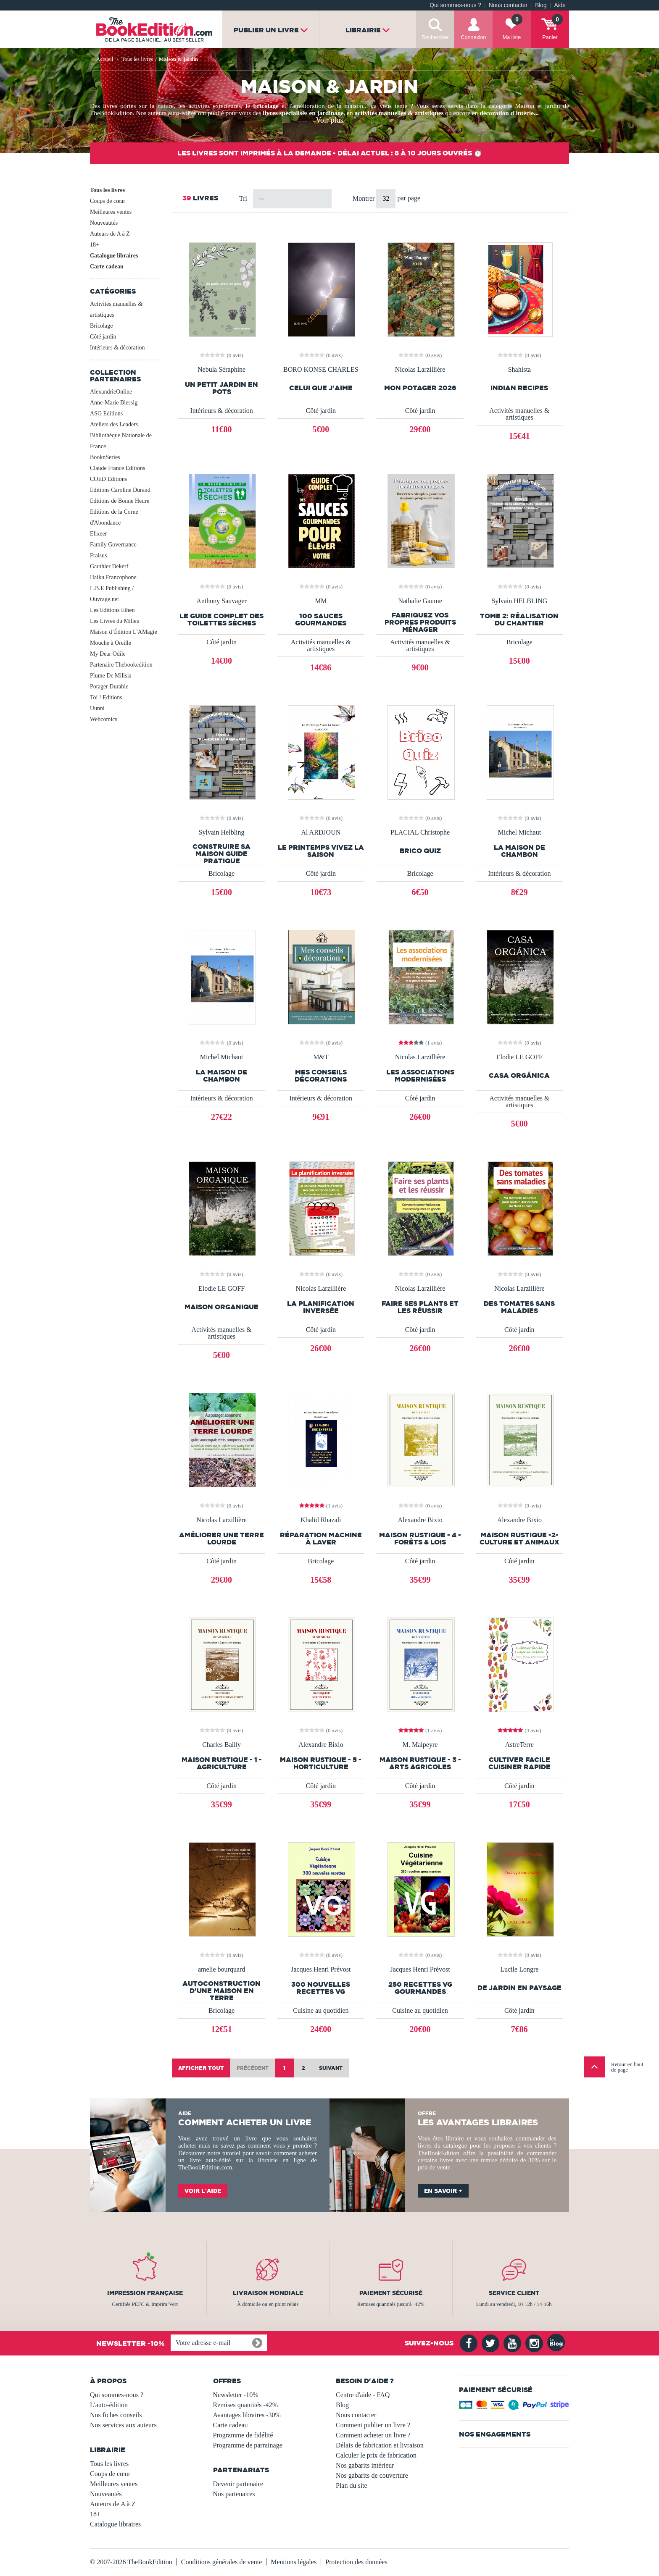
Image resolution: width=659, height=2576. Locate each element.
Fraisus (98, 555)
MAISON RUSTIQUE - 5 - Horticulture (320, 1763)
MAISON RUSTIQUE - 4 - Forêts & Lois (420, 1538)
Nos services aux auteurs (123, 2425)
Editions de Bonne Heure (119, 501)
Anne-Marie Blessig (113, 402)
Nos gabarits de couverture (372, 2475)
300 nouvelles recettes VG (320, 1988)
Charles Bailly (221, 1744)
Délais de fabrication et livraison (380, 2445)
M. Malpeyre (420, 1744)
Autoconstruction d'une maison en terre (221, 1990)
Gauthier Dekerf (109, 566)
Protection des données (356, 2561)
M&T (320, 1057)
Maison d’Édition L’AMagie (123, 632)
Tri (243, 198)
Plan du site (351, 2485)
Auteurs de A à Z (110, 234)
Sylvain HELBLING (519, 601)
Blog (540, 5)
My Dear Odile (108, 654)
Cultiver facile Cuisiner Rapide (519, 1763)
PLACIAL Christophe (420, 832)
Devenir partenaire (238, 2483)
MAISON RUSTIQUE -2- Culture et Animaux (519, 1538)
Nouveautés (104, 223)
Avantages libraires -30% (247, 2414)
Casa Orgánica (519, 1075)
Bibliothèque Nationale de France (121, 440)
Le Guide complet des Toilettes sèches (221, 619)
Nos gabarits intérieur (365, 2465)
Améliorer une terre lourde (221, 1538)
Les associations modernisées (420, 1076)
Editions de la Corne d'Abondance (114, 517)
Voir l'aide (203, 2191)
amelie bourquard (221, 1969)
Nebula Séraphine (221, 369)
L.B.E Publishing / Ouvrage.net (112, 593)
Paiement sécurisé (390, 2293)
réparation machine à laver (321, 1538)
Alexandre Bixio (420, 1520)
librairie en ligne (282, 2160)
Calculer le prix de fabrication (376, 2455)
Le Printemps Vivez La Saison (321, 851)
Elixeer (98, 533)
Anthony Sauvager (221, 601)
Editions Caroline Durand (120, 490)
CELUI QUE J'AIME (321, 387)
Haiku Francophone (113, 577)
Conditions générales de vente (221, 2561)
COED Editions (108, 479)
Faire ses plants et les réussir (420, 1307)
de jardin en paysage (519, 1987)
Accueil (104, 59)
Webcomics (103, 719)
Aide (560, 5)
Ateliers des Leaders (114, 424)
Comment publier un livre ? (373, 2425)
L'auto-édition (109, 2404)
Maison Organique (221, 1306)
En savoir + (443, 2191)
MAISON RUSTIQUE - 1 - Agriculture (222, 1763)
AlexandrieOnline (111, 392)
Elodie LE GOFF (519, 1057)
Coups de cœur (107, 201)
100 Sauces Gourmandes (320, 619)
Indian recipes (519, 387)
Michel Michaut (519, 832)
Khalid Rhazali (321, 1520)
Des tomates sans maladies (519, 1307)
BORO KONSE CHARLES (320, 369)
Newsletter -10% (235, 2394)
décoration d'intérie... (509, 112)
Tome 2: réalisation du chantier (519, 619)
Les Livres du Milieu (115, 621)
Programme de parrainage (247, 2445)
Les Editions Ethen (112, 610)
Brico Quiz (420, 850)
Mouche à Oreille (110, 643)
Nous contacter (508, 5)
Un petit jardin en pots (221, 388)
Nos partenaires (234, 2493)
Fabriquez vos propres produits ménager (420, 622)
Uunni (97, 708)
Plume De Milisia (111, 675)
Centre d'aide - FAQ (363, 2394)
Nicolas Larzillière (420, 369)
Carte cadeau (107, 266)
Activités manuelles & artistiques (116, 309)
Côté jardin (103, 336)
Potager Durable (109, 686)
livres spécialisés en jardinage (303, 112)
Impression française (145, 2293)
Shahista (519, 369)
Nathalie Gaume (420, 601)
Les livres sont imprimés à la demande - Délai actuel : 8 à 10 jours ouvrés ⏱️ (329, 153)
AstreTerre (519, 1744)
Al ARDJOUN (320, 832)
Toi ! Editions (106, 697)
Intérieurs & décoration (117, 347)
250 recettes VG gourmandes (420, 1988)
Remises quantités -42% (245, 2404)
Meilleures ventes (111, 212)
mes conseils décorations (321, 1076)
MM (321, 601)
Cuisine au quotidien (320, 2010)
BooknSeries (105, 457)
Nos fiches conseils (116, 2414)
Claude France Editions (117, 468)
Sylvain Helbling (222, 832)
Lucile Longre (519, 1969)
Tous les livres (107, 190)
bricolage (266, 105)
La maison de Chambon (519, 851)
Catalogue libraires (114, 255)
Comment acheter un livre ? (373, 2435)
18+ (94, 245)
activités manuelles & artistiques (398, 112)
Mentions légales (293, 2561)
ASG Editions (106, 413)
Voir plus (329, 120)
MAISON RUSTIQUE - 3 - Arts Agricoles (420, 1763)
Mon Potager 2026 (420, 387)
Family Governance (113, 544)
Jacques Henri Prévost (321, 1969)
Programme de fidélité (243, 2435)
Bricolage (101, 326)
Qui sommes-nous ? (455, 5)
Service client (514, 2293)
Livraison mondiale (268, 2293)
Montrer (364, 198)
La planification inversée (320, 1307)
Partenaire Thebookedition (121, 665)
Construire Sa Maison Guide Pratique (221, 853)
